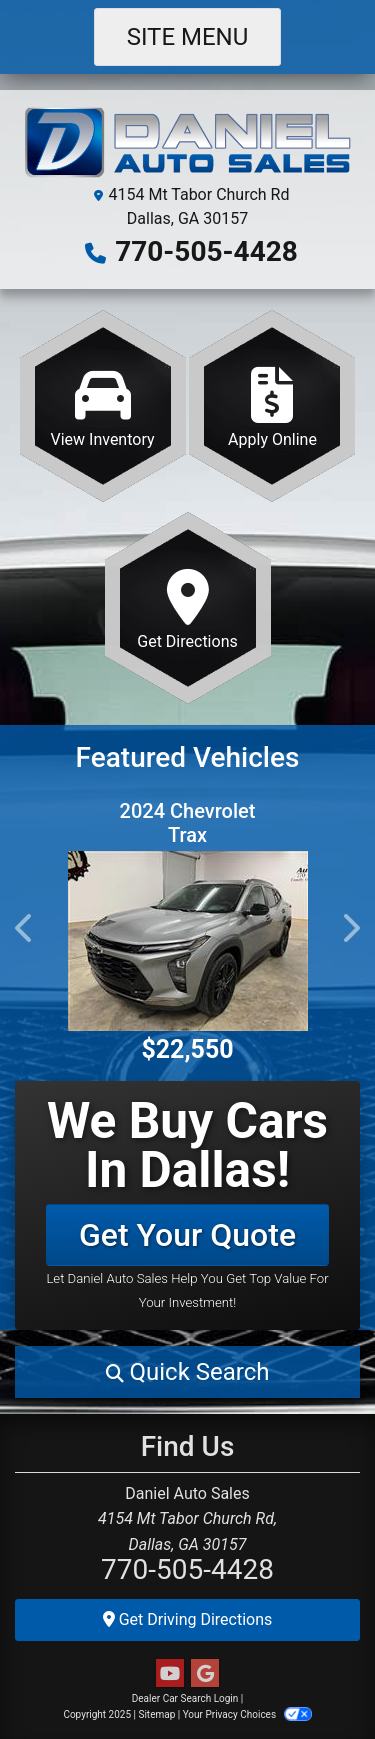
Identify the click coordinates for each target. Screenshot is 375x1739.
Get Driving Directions (188, 1619)
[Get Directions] (188, 608)
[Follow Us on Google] (205, 1674)
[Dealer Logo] (187, 143)
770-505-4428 (206, 251)
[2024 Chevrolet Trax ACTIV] (187, 941)
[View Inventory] (103, 406)
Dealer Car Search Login (185, 1698)
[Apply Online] (272, 406)
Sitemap (156, 1714)
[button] (25, 928)
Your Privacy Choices (247, 1714)
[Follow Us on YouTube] (170, 1674)
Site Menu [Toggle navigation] (188, 37)
